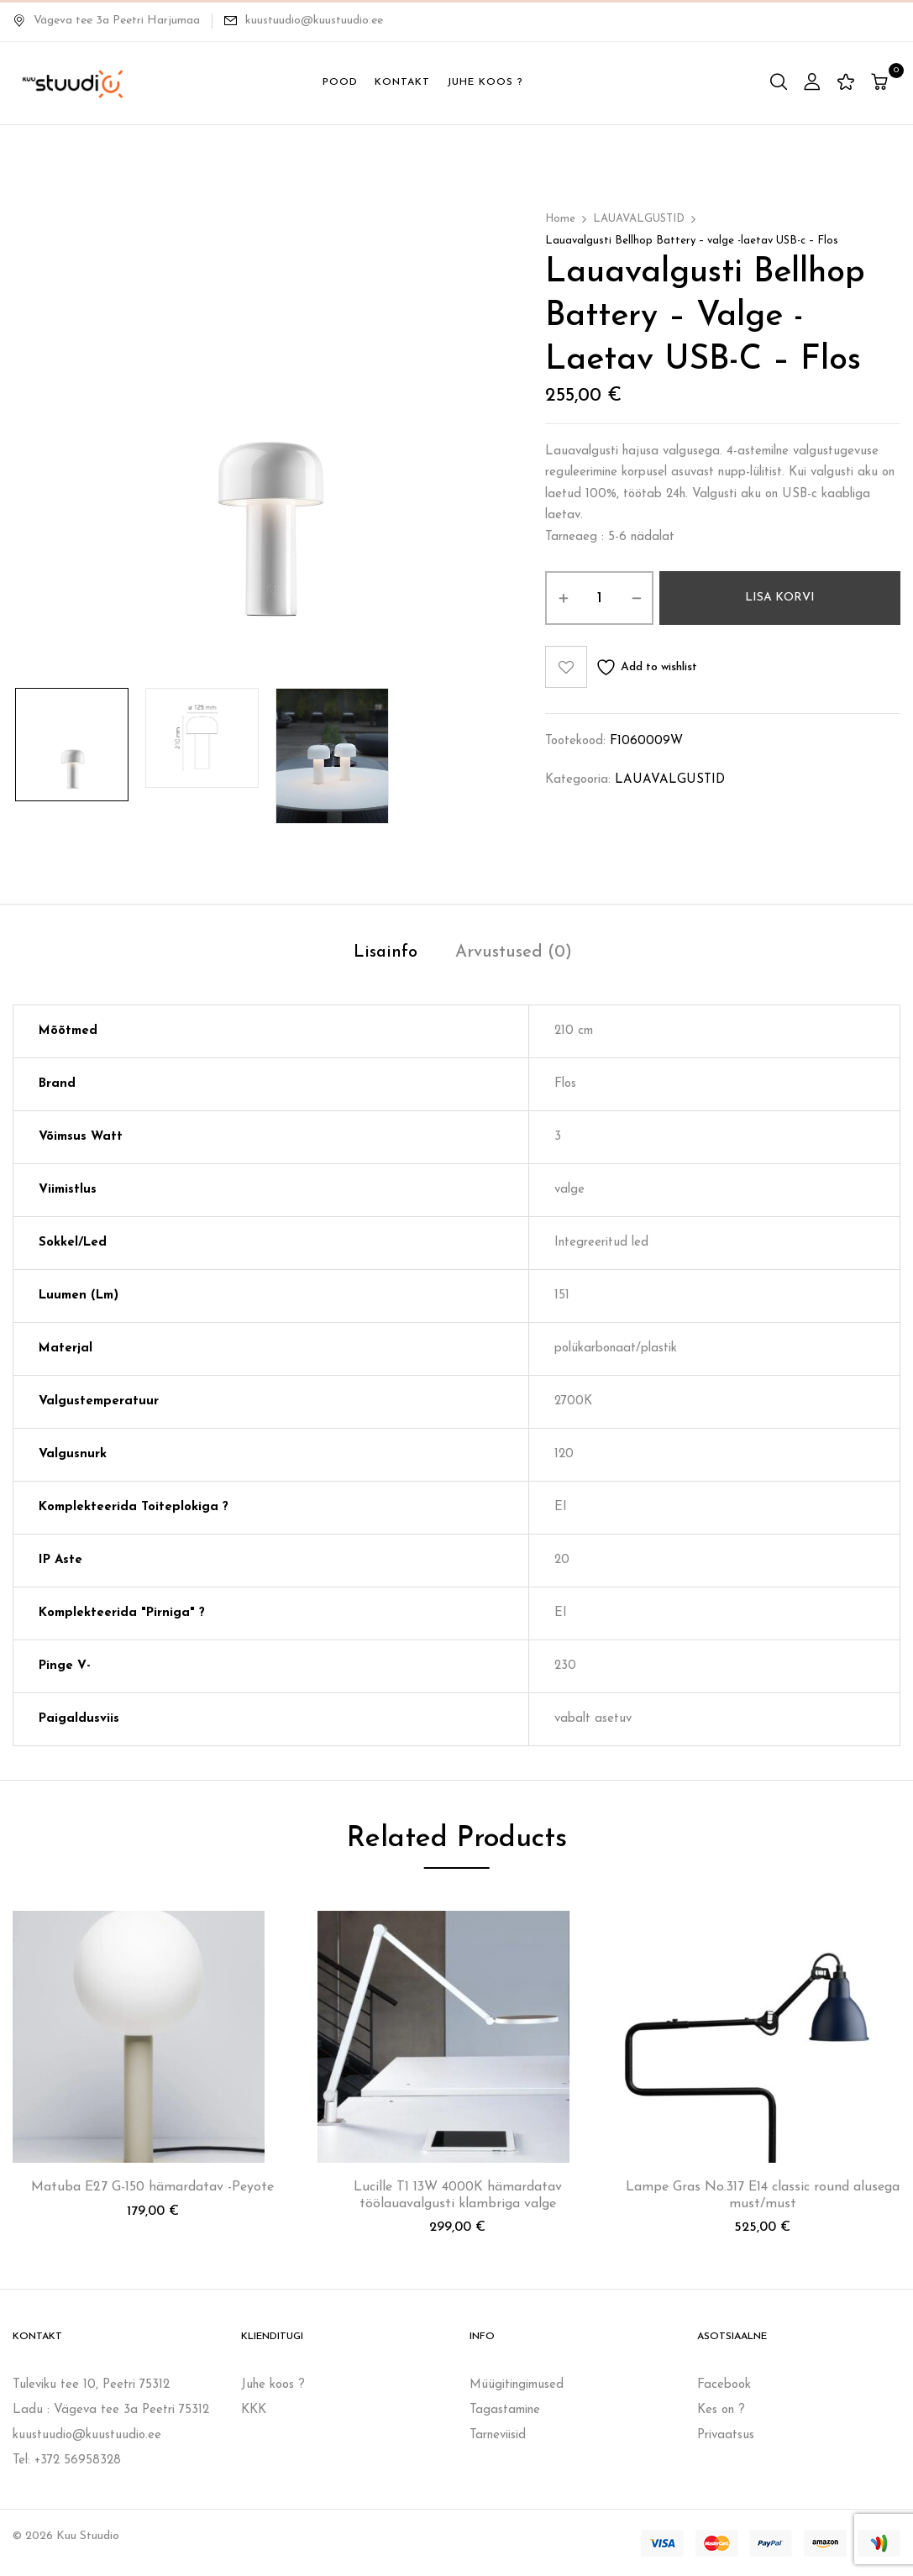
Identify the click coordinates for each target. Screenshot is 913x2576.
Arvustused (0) (513, 952)
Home (560, 218)
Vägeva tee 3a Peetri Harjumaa (106, 20)
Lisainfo (385, 952)
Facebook (724, 2385)
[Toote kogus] (599, 598)
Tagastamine (505, 2410)
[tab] (385, 954)
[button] (881, 83)
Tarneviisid (498, 2435)
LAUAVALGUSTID (639, 218)
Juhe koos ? (273, 2385)
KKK (253, 2410)
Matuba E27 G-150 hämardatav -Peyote (152, 2187)
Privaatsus (725, 2435)
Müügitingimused (517, 2385)
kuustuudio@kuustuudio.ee (314, 20)
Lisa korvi (780, 597)
